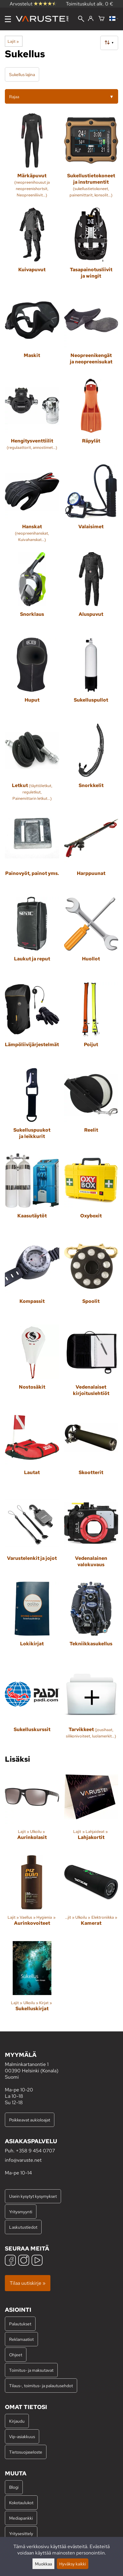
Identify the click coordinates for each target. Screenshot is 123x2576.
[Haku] (81, 19)
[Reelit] (91, 1108)
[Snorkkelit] (91, 764)
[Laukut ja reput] (32, 937)
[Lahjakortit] (91, 1810)
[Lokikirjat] (32, 1622)
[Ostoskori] (101, 19)
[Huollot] (91, 937)
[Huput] (32, 678)
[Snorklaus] (32, 592)
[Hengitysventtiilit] (32, 419)
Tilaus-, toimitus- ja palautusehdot (41, 2385)
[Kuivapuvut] (32, 248)
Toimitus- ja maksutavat (31, 2370)
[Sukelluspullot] (91, 678)
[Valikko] (8, 19)
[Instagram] (23, 2261)
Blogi (14, 2487)
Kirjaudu (17, 2421)
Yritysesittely (21, 2533)
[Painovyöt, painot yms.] (32, 851)
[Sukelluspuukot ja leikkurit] (32, 1108)
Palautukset (20, 2324)
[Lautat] (32, 1450)
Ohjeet (15, 2354)
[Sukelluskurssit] (32, 1707)
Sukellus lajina (22, 74)
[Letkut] (32, 764)
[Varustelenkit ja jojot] (32, 1536)
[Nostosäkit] (32, 1365)
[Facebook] (10, 2261)
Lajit (13, 41)
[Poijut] (91, 1022)
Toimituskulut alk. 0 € (89, 4)
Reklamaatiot (21, 2339)
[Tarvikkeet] (91, 1707)
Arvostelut (33, 4)
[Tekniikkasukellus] (91, 1622)
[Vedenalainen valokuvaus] (91, 1536)
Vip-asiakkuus (22, 2436)
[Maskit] (32, 333)
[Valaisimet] (91, 505)
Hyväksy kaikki (72, 2564)
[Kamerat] (91, 1895)
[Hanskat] (32, 505)
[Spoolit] (91, 1279)
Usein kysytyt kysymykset (33, 2196)
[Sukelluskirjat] (32, 1981)
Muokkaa (43, 2564)
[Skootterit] (91, 1450)
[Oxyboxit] (91, 1193)
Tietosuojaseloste (25, 2452)
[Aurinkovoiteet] (32, 1895)
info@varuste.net (23, 2160)
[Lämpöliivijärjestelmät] (32, 1022)
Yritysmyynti (20, 2211)
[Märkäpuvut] (32, 158)
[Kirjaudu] (91, 18)
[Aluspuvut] (91, 592)
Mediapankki (21, 2518)
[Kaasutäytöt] (32, 1193)
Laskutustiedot (23, 2227)
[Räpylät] (91, 419)
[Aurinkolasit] (32, 1810)
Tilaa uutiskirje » (28, 2283)
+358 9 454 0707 (35, 2150)
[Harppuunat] (91, 851)
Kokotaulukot (21, 2502)
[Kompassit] (32, 1279)
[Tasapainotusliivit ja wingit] (91, 248)
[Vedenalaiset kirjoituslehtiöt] (91, 1365)
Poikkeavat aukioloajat (29, 2120)
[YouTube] (37, 2261)
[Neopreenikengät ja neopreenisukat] (91, 333)
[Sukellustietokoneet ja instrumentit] (91, 158)
